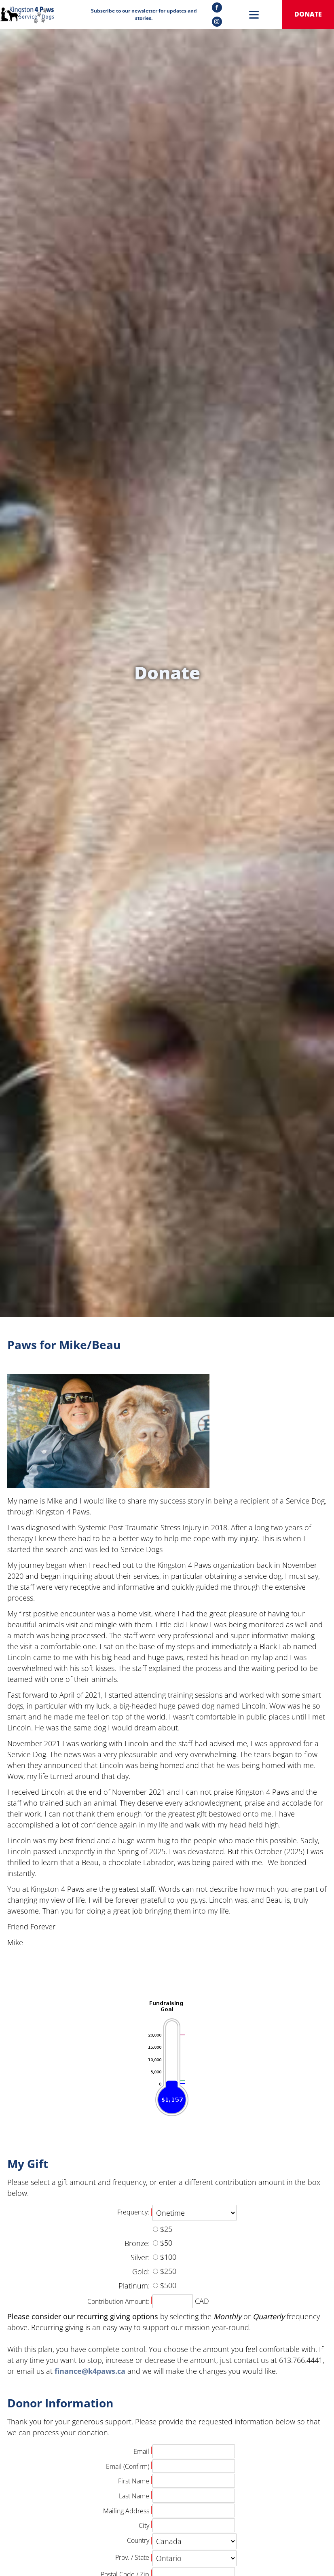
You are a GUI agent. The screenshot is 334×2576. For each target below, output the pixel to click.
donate (308, 14)
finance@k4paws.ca (90, 2371)
